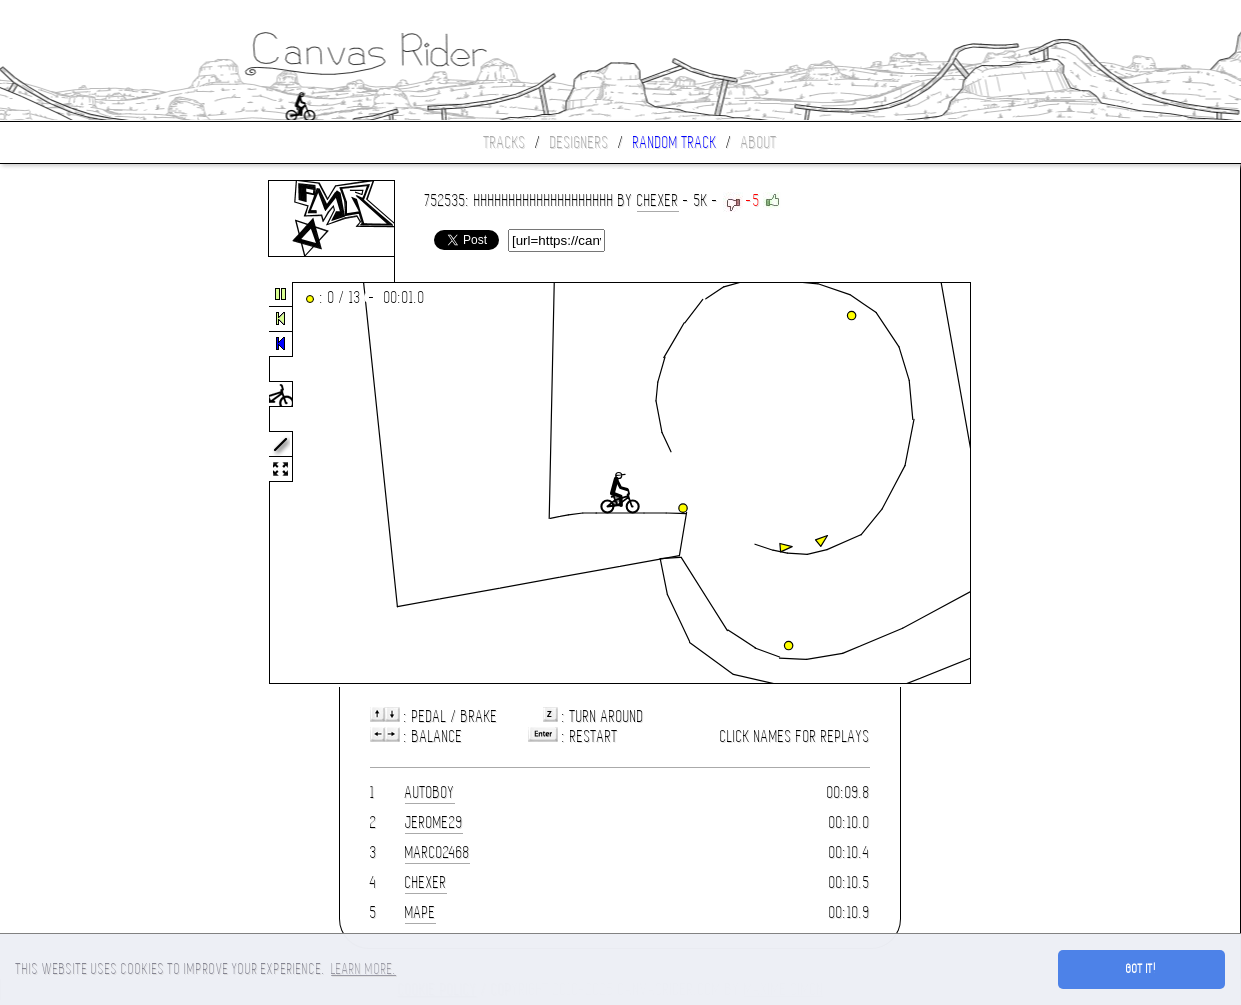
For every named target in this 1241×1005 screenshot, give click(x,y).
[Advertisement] (84, 484)
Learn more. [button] (363, 969)
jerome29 (434, 822)
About (759, 142)
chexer (658, 200)
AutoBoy (430, 792)
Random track (675, 142)
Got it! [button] (1141, 969)
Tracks (505, 142)
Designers (579, 142)
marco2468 (437, 852)
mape (420, 912)
